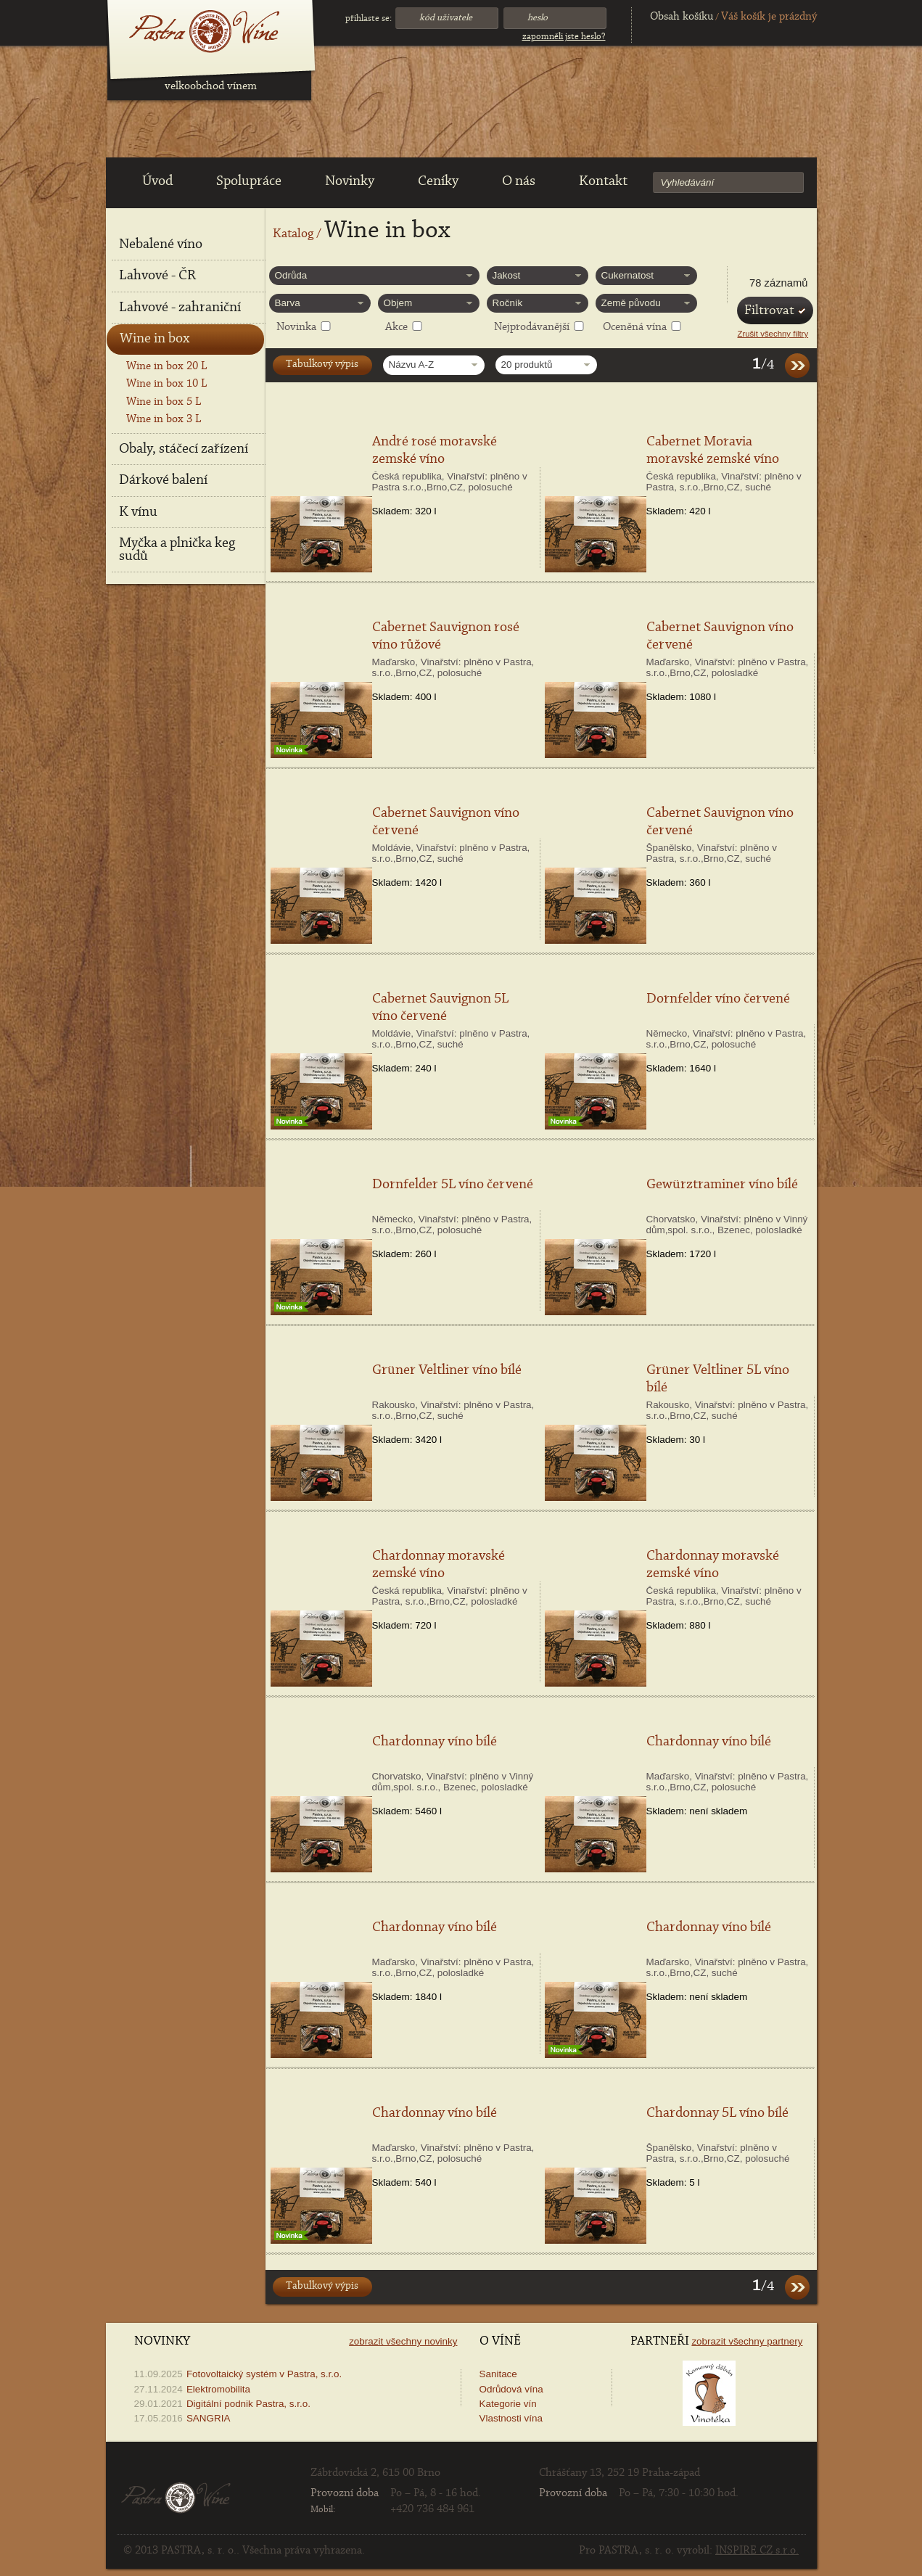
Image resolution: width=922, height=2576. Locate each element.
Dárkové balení (163, 480)
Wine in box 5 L (163, 402)
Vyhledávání (688, 182)
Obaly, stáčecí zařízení (183, 449)
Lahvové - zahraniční (180, 307)
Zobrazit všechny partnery (746, 2341)
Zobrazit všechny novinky (403, 2341)
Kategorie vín (508, 2403)
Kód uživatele (445, 17)
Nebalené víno (160, 244)
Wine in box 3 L (163, 419)
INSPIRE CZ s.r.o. (757, 2550)
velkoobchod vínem (211, 86)
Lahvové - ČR (157, 275)
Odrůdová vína (511, 2389)
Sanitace (498, 2374)
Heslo (537, 17)
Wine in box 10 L (166, 384)
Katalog (293, 234)
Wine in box (154, 339)
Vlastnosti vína (511, 2418)
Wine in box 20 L (166, 366)
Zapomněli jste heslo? (564, 36)
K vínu (138, 512)
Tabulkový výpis (322, 364)
